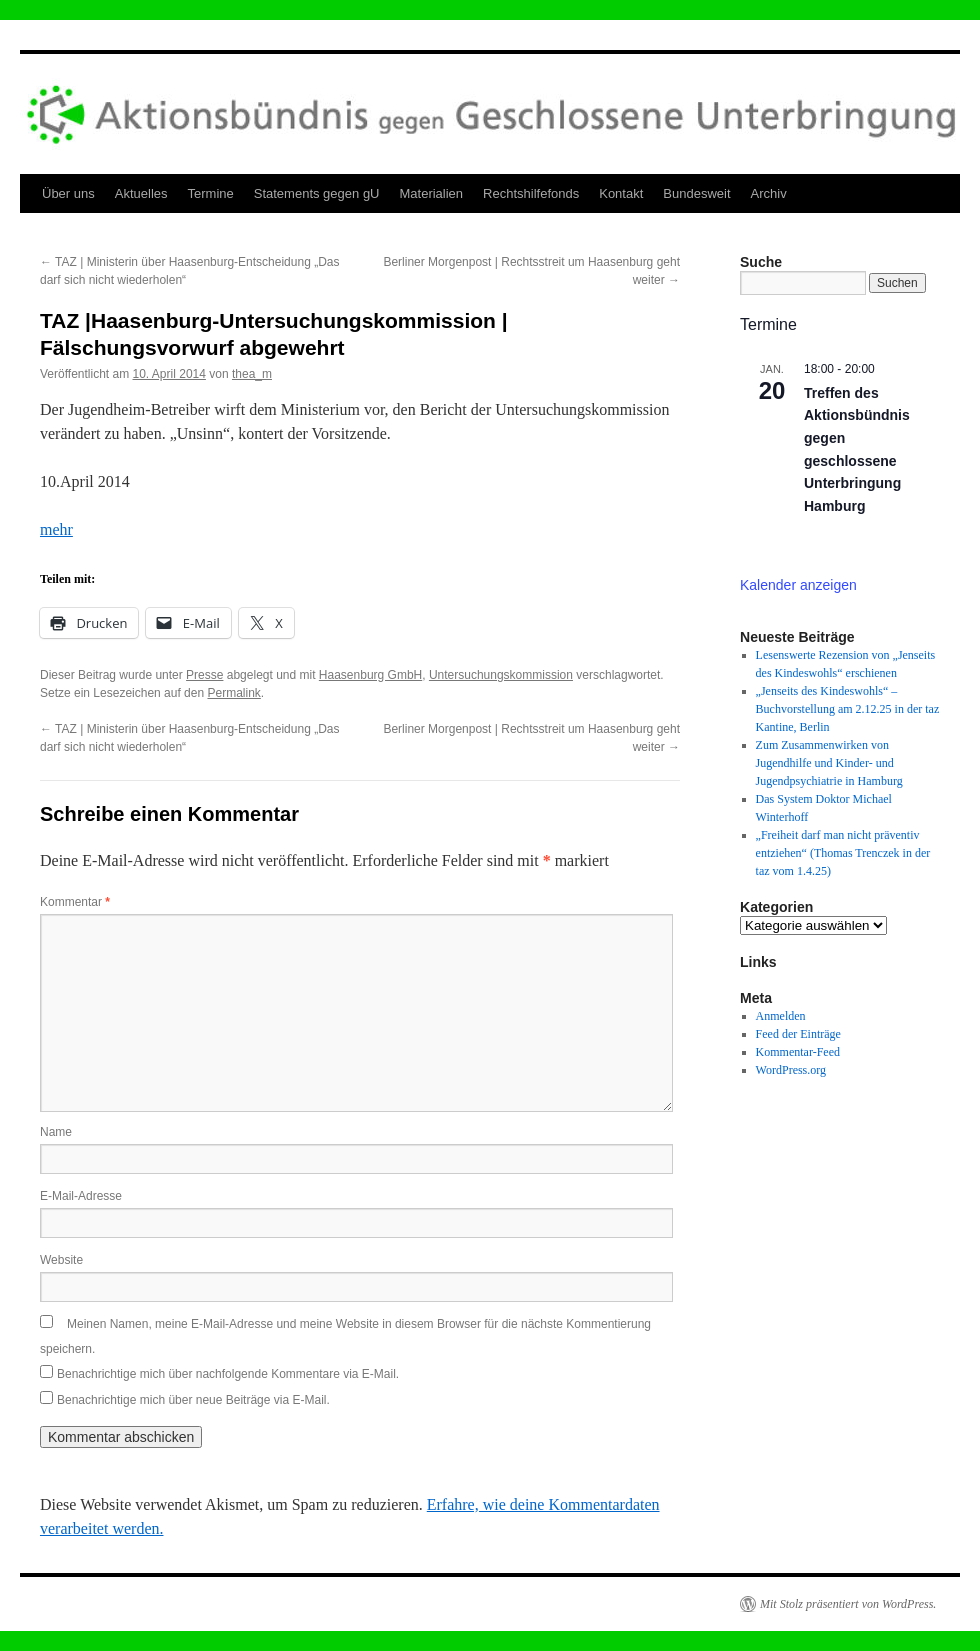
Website (61, 1260)
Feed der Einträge (798, 1034)
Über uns (68, 193)
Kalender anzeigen (798, 585)
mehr (56, 529)
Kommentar (75, 902)
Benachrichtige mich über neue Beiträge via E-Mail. (193, 1400)
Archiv (769, 193)
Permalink (233, 693)
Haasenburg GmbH (370, 675)
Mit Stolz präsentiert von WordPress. (848, 1604)
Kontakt (621, 193)
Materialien (432, 193)
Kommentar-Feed (798, 1052)
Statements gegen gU (317, 193)
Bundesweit (696, 193)
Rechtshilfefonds (531, 193)
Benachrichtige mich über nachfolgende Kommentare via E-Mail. (228, 1374)
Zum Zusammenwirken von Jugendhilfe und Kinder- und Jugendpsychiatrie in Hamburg (829, 763)
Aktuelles (141, 193)
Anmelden (781, 1016)
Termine (211, 193)
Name (56, 1132)
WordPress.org (791, 1070)
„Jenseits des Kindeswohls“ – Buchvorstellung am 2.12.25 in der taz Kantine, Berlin (848, 709)
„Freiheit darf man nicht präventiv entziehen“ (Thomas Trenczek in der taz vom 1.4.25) (843, 853)
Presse (204, 675)
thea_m (252, 374)
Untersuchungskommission (501, 675)
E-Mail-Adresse (81, 1196)
